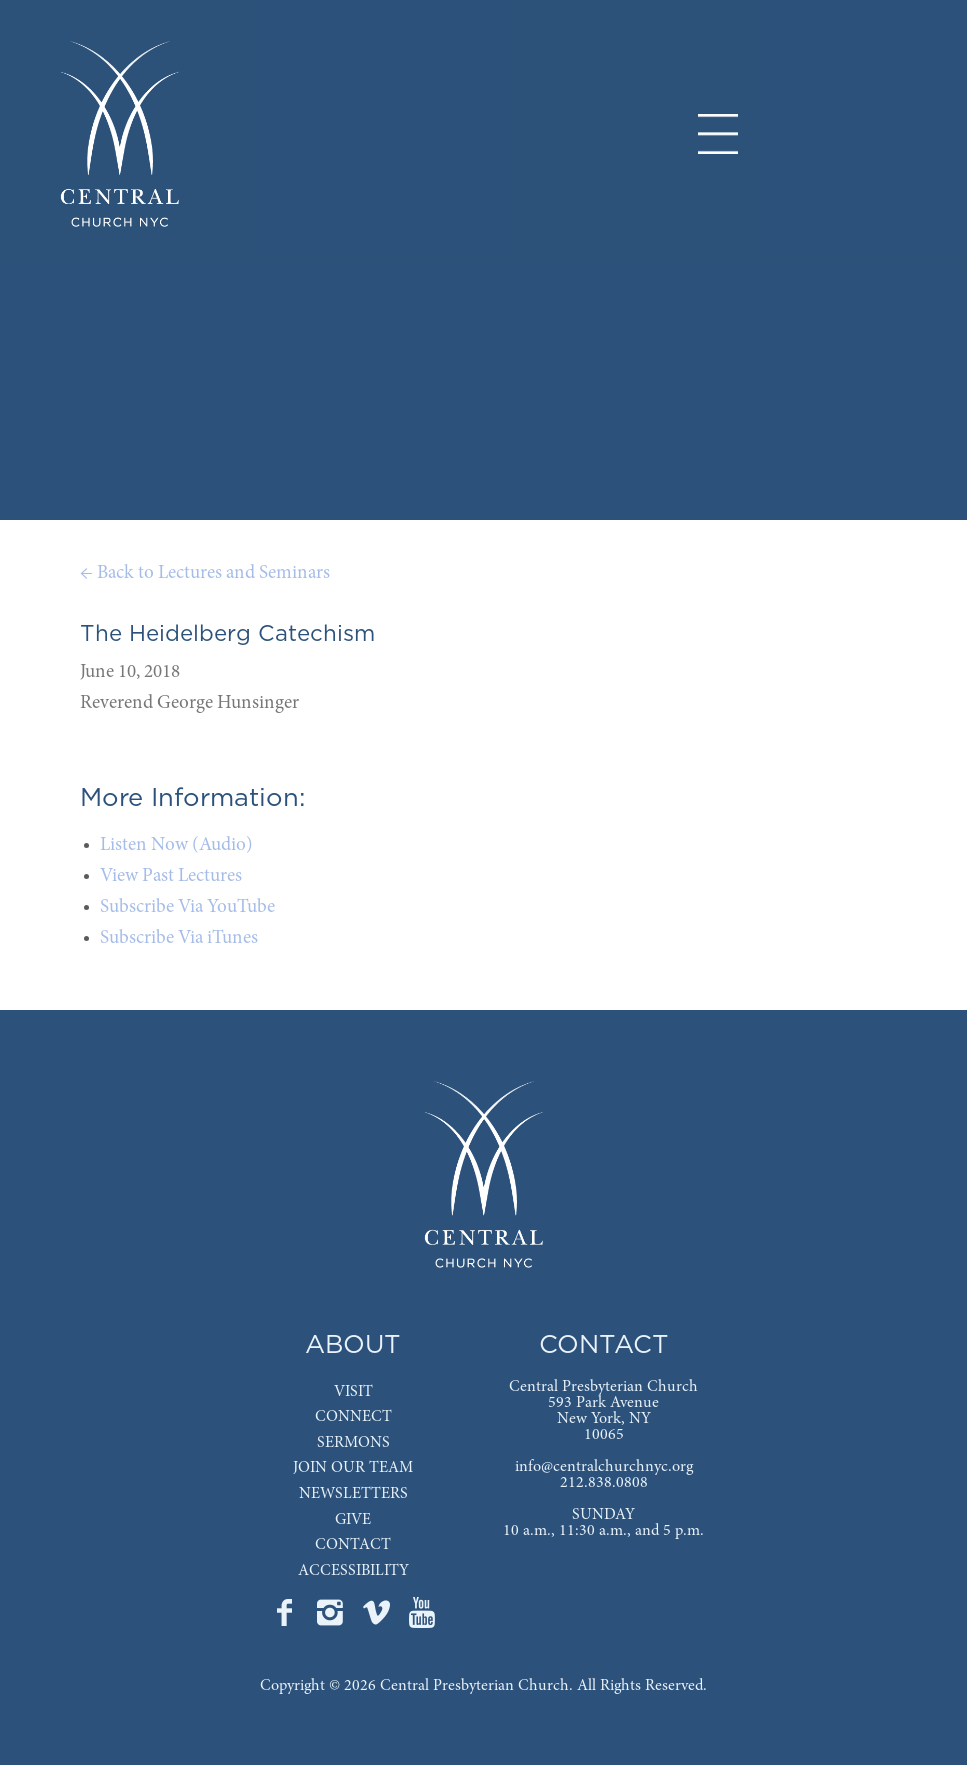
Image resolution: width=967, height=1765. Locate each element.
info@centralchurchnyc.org (604, 1467)
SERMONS (353, 1443)
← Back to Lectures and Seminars (205, 573)
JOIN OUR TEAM (353, 1468)
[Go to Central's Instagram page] (332, 1619)
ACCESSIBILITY (353, 1571)
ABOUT (353, 1345)
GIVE (353, 1520)
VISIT (353, 1392)
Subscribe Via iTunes (179, 938)
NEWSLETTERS (353, 1494)
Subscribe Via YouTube (187, 907)
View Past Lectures (171, 876)
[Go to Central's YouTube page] (422, 1619)
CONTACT (353, 1545)
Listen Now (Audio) (176, 845)
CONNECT (353, 1417)
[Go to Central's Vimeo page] (378, 1619)
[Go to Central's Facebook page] (286, 1619)
